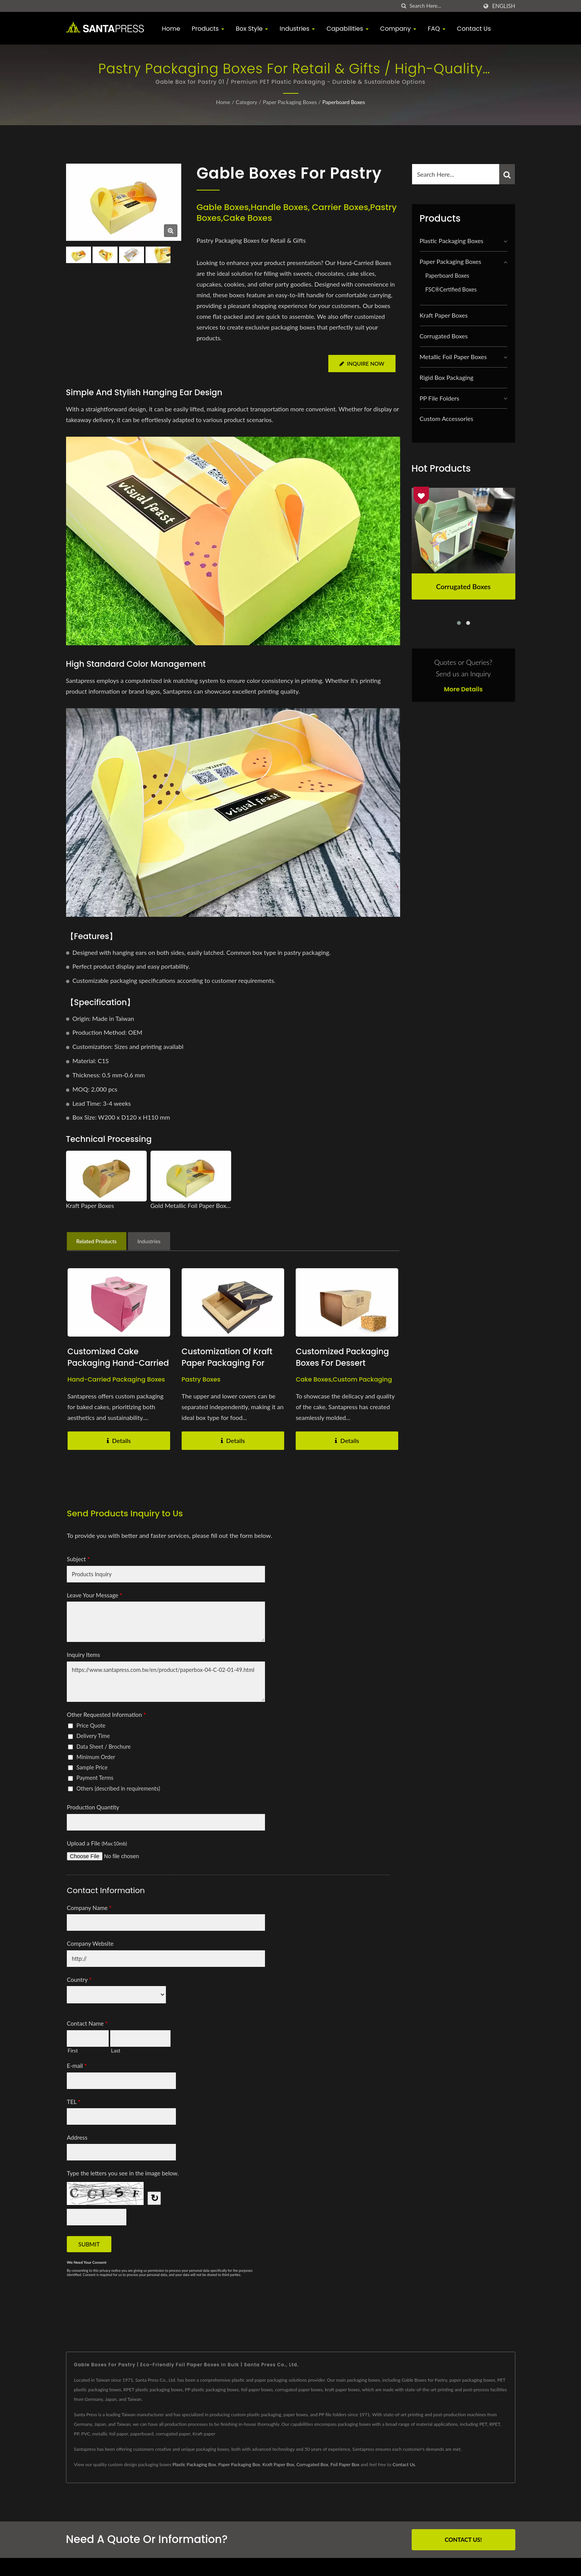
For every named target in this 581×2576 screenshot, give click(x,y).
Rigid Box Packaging (446, 377)
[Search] (443, 6)
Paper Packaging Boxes (290, 102)
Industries (297, 28)
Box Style (252, 28)
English (503, 6)
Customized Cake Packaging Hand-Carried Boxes (119, 1363)
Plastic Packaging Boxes (451, 240)
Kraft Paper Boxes (444, 315)
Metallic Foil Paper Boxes (453, 356)
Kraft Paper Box (278, 2464)
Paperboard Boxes (343, 102)
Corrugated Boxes (444, 336)
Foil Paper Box (345, 2464)
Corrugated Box (312, 2464)
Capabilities (347, 28)
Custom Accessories (446, 418)
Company (398, 28)
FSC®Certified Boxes (451, 289)
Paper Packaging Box (239, 2464)
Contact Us (474, 28)
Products (208, 28)
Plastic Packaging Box (194, 2464)
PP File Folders (439, 398)
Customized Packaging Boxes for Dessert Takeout (343, 1363)
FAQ (436, 28)
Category (246, 102)
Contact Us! (463, 2539)
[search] (403, 6)
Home (171, 28)
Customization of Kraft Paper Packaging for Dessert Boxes (227, 1363)
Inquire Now (361, 363)
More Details (463, 689)
